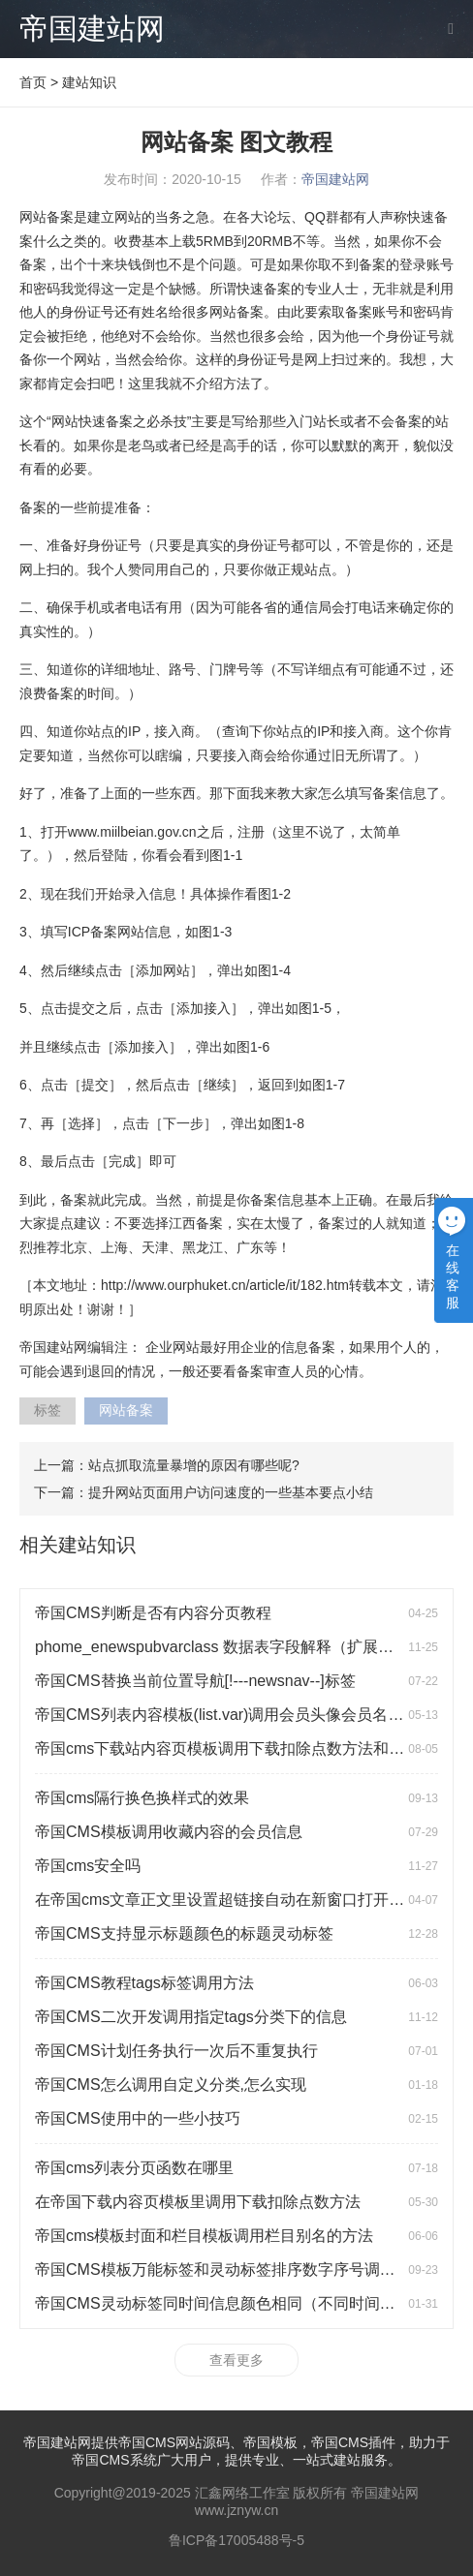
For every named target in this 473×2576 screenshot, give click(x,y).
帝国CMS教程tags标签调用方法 (144, 1983)
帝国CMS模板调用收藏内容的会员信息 (168, 1832)
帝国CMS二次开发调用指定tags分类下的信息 (191, 2017)
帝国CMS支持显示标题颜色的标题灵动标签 (184, 1933)
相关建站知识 (77, 1544)
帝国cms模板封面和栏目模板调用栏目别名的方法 (204, 2235)
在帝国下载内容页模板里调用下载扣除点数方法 (198, 2201)
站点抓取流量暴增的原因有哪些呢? (194, 1465)
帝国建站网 (92, 29)
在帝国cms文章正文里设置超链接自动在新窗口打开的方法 (235, 1899)
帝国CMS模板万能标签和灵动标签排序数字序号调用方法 (230, 2269)
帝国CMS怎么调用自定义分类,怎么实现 (170, 2084)
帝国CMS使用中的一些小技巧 (137, 2118)
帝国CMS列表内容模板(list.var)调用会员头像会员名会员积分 (242, 1714)
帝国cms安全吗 (88, 1865)
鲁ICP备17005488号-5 (236, 2540)
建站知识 (89, 82)
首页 (33, 82)
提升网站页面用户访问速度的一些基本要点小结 (230, 1492)
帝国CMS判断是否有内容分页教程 (153, 1613)
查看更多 (236, 2360)
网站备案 (126, 1410)
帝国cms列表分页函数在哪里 (134, 2168)
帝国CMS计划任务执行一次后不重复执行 (176, 2050)
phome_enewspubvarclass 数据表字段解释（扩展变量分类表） (253, 1647)
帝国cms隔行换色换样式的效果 (142, 1798)
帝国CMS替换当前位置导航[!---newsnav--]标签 (195, 1680)
